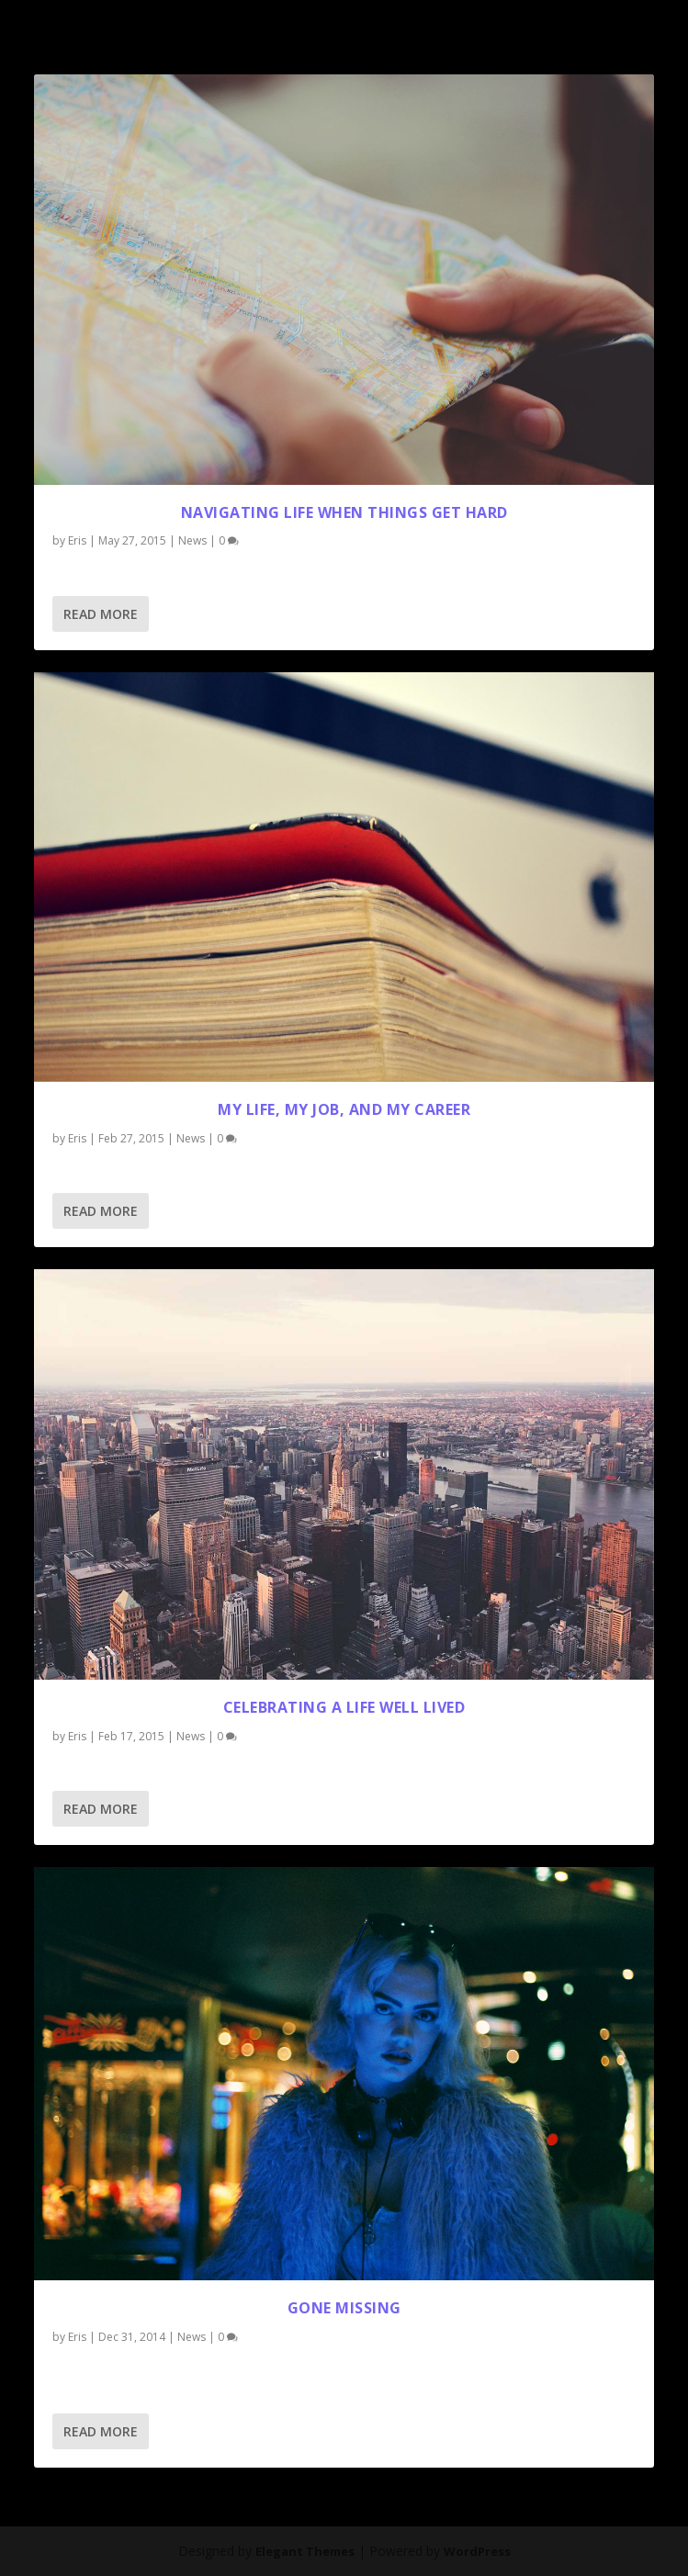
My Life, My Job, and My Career (344, 1109)
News (192, 540)
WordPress (477, 2551)
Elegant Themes (305, 2551)
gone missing (344, 2308)
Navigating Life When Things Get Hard (344, 512)
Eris (77, 540)
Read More (100, 614)
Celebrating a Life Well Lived (344, 1707)
